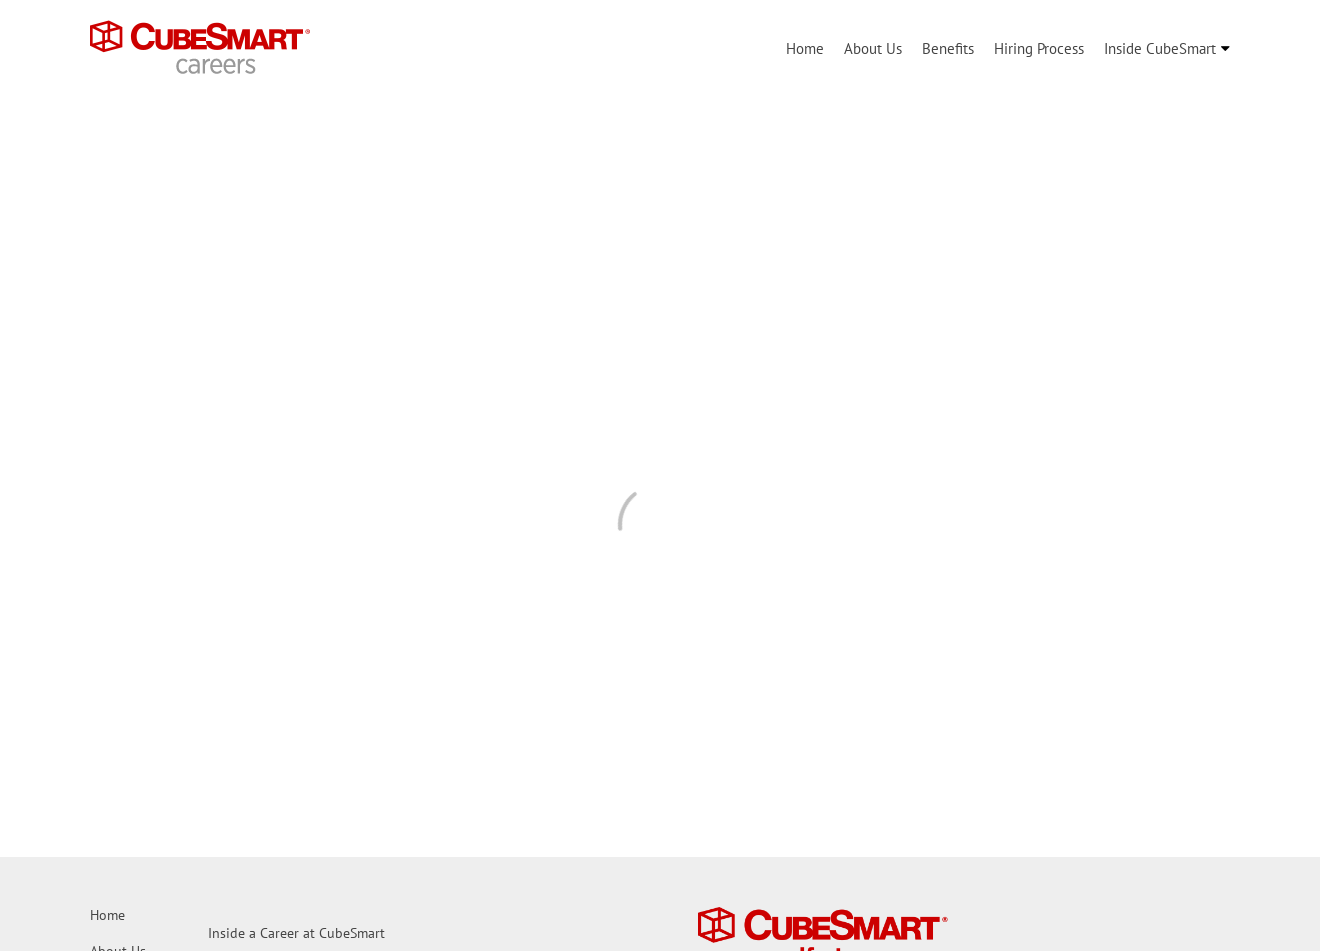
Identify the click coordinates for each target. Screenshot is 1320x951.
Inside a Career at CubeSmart (296, 933)
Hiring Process (1039, 48)
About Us (873, 48)
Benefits (948, 48)
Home (805, 48)
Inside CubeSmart (1160, 48)
